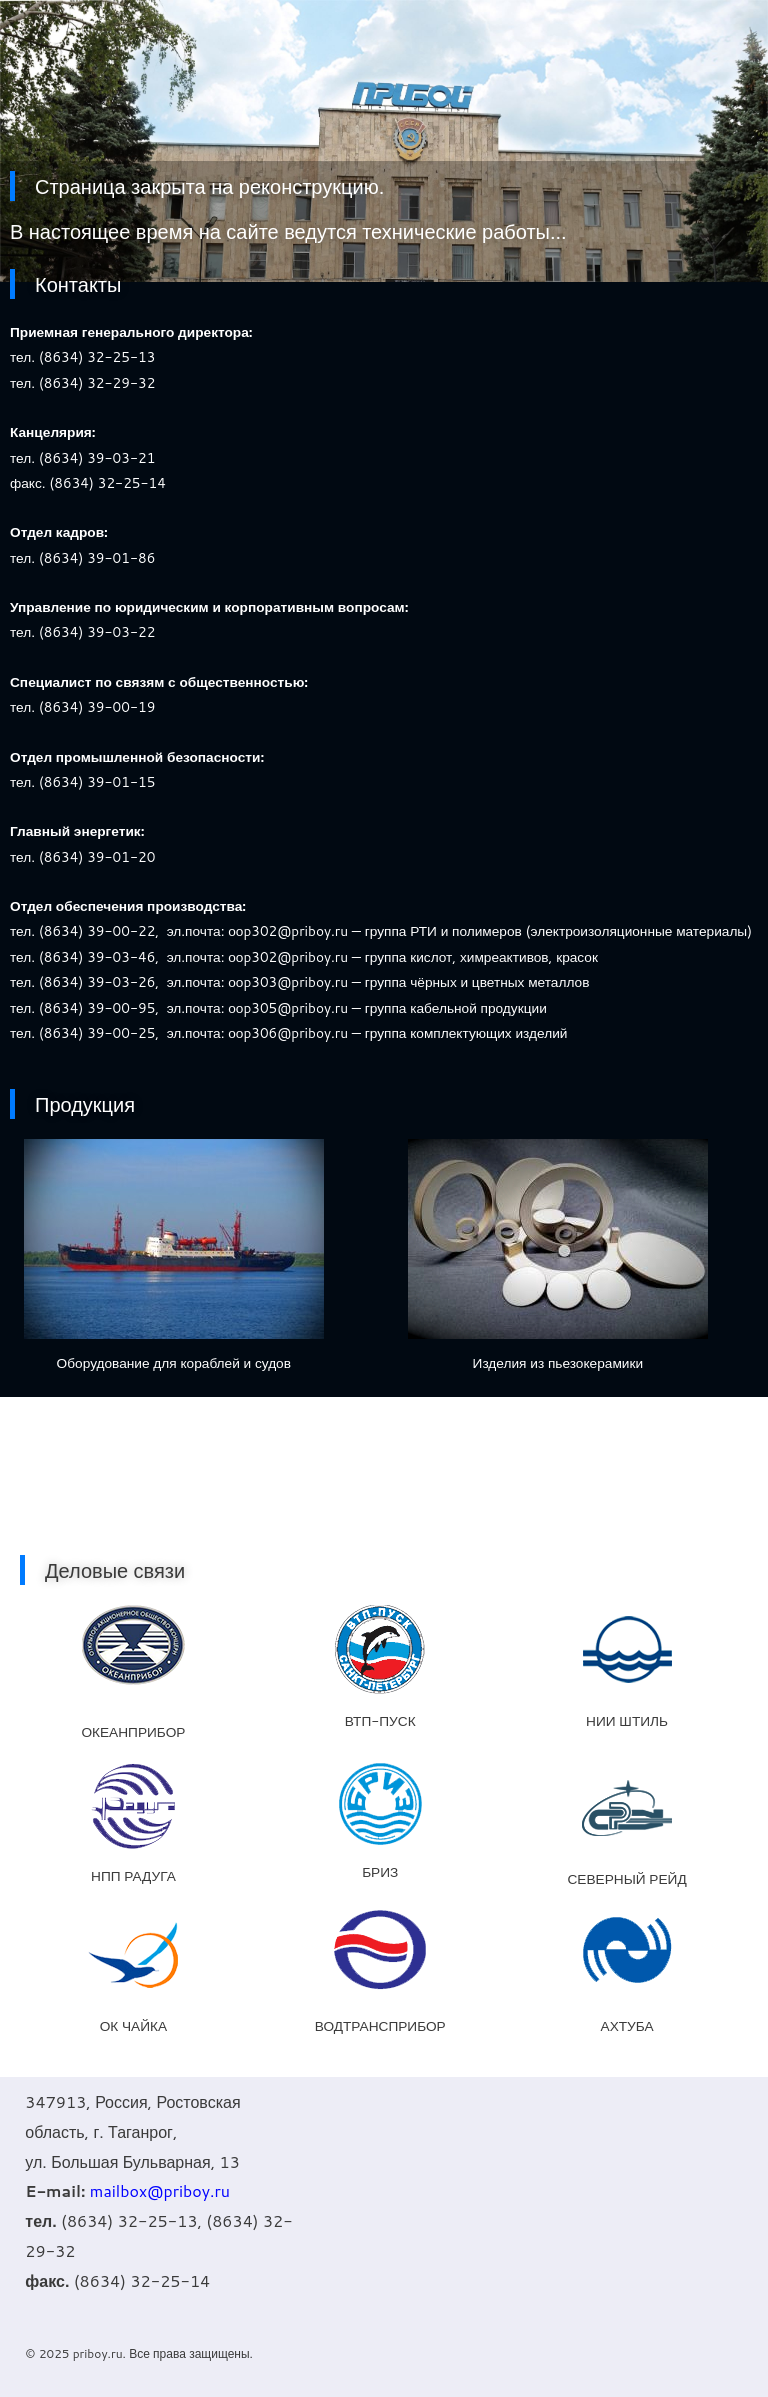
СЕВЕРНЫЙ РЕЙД (626, 1878)
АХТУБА (627, 2025)
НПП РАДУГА (133, 1875)
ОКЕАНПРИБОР (133, 1731)
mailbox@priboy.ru (160, 2190)
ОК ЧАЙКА (133, 2025)
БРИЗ (380, 1871)
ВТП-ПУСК (380, 1720)
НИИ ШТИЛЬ (627, 1720)
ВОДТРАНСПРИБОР (380, 2025)
